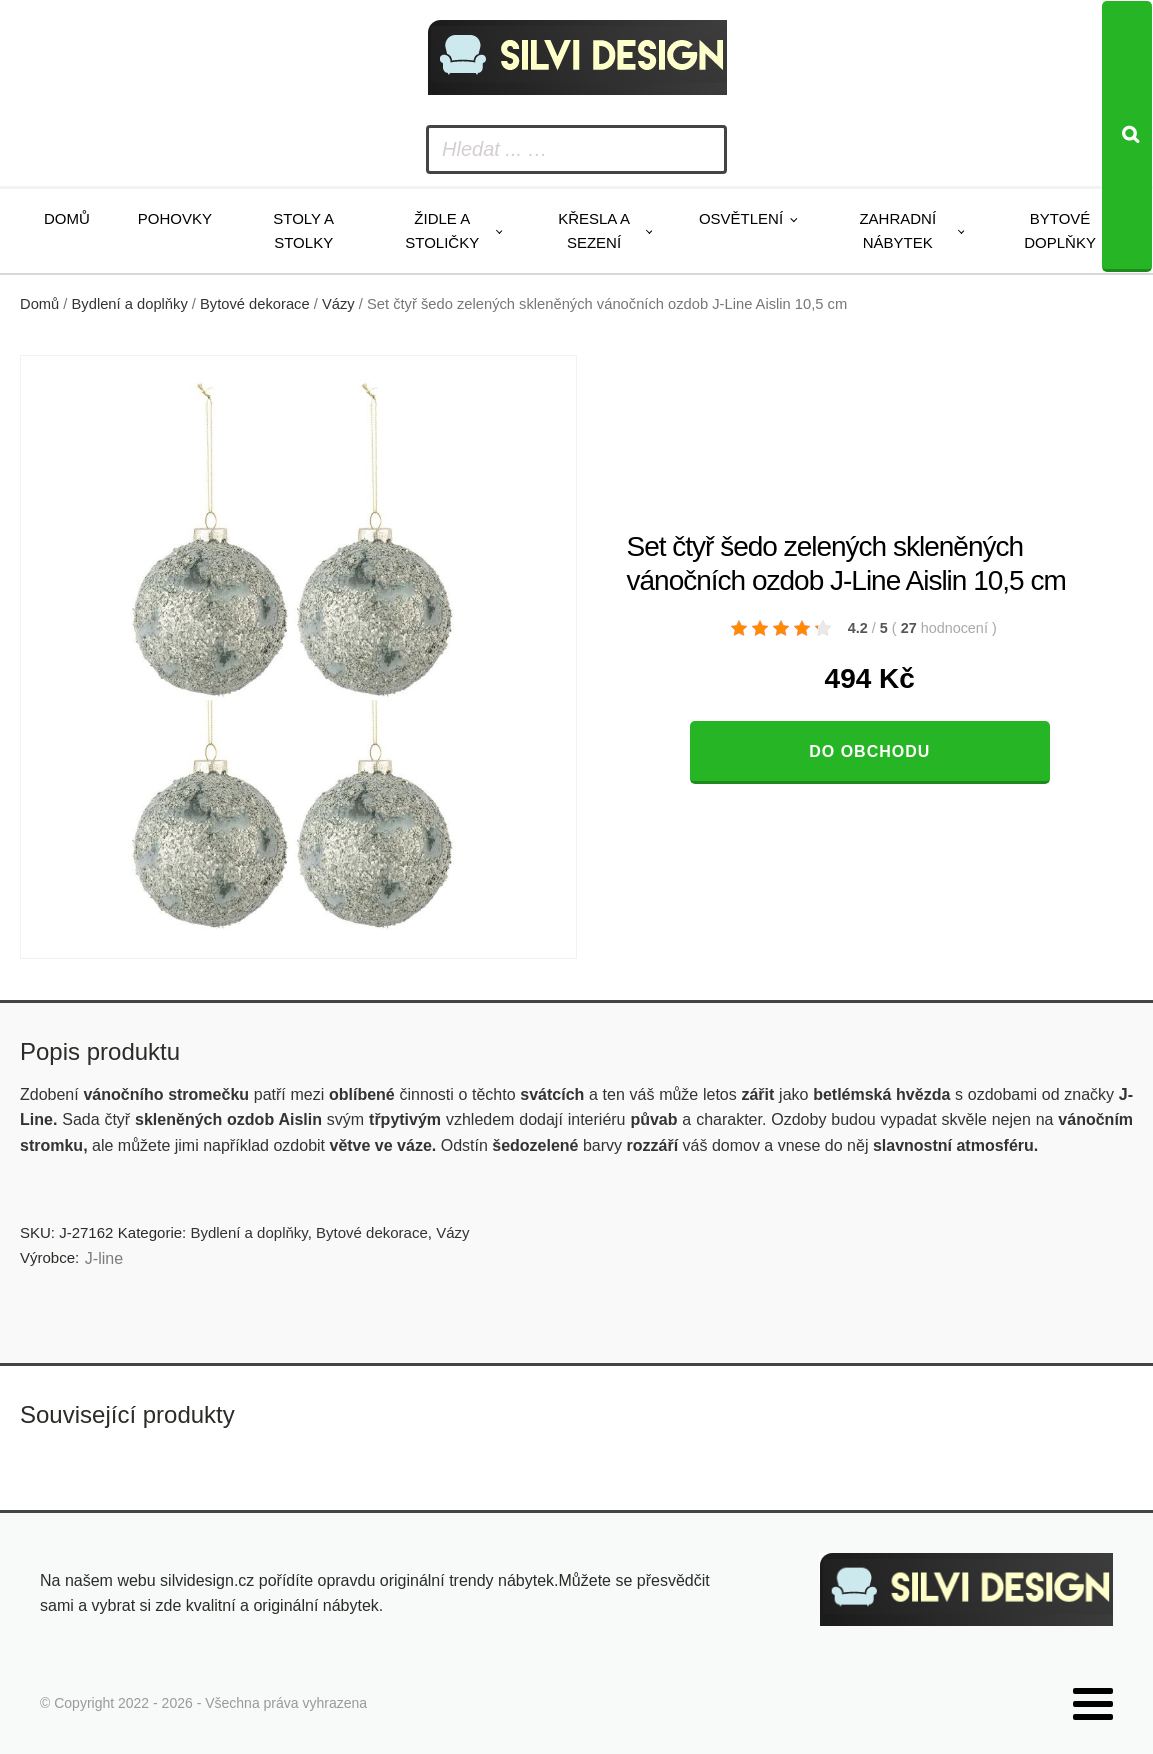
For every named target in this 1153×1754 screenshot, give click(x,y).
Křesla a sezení (594, 230)
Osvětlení (741, 218)
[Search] (1127, 136)
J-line (104, 1258)
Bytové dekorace (255, 304)
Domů (67, 218)
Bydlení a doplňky (130, 304)
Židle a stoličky (442, 230)
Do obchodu (869, 751)
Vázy (338, 304)
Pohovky (175, 218)
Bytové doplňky (1060, 230)
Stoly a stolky (303, 230)
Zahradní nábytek (897, 230)
